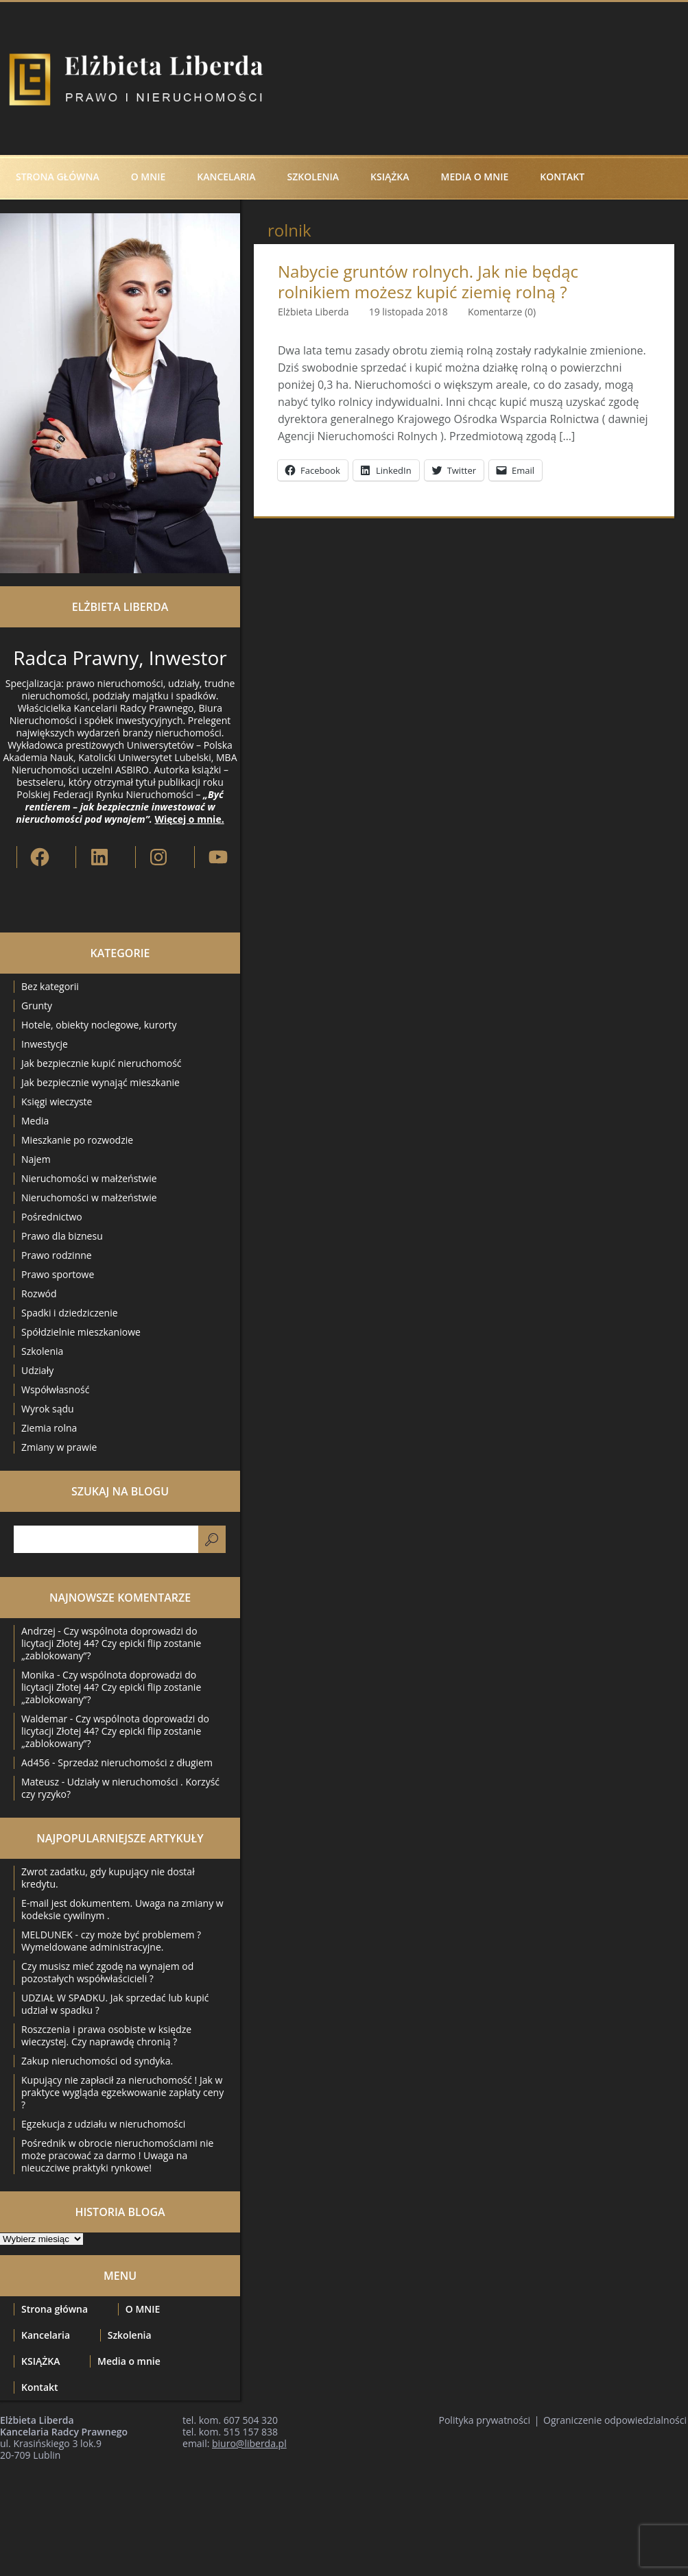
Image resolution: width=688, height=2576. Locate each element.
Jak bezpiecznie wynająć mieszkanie (100, 1082)
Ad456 (35, 1762)
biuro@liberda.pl (249, 2443)
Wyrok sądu (47, 1408)
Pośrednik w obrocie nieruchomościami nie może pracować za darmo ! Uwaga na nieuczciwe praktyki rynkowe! (117, 2155)
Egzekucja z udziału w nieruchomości (103, 2123)
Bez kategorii (50, 986)
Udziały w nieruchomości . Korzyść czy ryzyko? (120, 1788)
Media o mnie (475, 176)
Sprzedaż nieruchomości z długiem (135, 1762)
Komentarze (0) (502, 311)
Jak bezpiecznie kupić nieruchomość (101, 1063)
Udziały (37, 1370)
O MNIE (148, 176)
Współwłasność (55, 1389)
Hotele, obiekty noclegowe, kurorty (99, 1024)
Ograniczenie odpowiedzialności (615, 2420)
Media (35, 1120)
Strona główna (57, 176)
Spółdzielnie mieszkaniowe (81, 1331)
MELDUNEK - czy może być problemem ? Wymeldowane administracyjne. (111, 1940)
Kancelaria (226, 176)
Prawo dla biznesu (62, 1235)
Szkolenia (313, 176)
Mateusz (40, 1781)
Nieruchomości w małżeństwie (89, 1178)
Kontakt (562, 176)
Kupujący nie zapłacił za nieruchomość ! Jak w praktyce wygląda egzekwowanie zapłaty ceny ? (122, 2092)
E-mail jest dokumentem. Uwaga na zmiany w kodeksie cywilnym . (122, 1909)
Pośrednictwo (51, 1216)
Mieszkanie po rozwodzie (77, 1139)
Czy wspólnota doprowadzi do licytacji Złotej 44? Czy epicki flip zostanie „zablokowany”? (111, 1643)
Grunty (36, 1005)
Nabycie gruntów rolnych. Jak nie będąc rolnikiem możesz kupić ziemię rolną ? (428, 281)
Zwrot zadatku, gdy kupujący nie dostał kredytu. (108, 1877)
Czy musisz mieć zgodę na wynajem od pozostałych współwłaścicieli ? (107, 1972)
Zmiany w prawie (59, 1447)
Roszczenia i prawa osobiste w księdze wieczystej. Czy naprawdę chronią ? (106, 2035)
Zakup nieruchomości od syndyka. (97, 2060)
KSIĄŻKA (389, 176)
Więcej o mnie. (189, 819)
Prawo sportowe (57, 1274)
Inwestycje (44, 1043)
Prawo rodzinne (56, 1255)
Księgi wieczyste (56, 1101)
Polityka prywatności (485, 2420)
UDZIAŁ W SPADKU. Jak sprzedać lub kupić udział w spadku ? (115, 2004)
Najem (36, 1159)
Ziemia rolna (49, 1427)
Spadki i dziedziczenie (69, 1312)
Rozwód (38, 1293)
